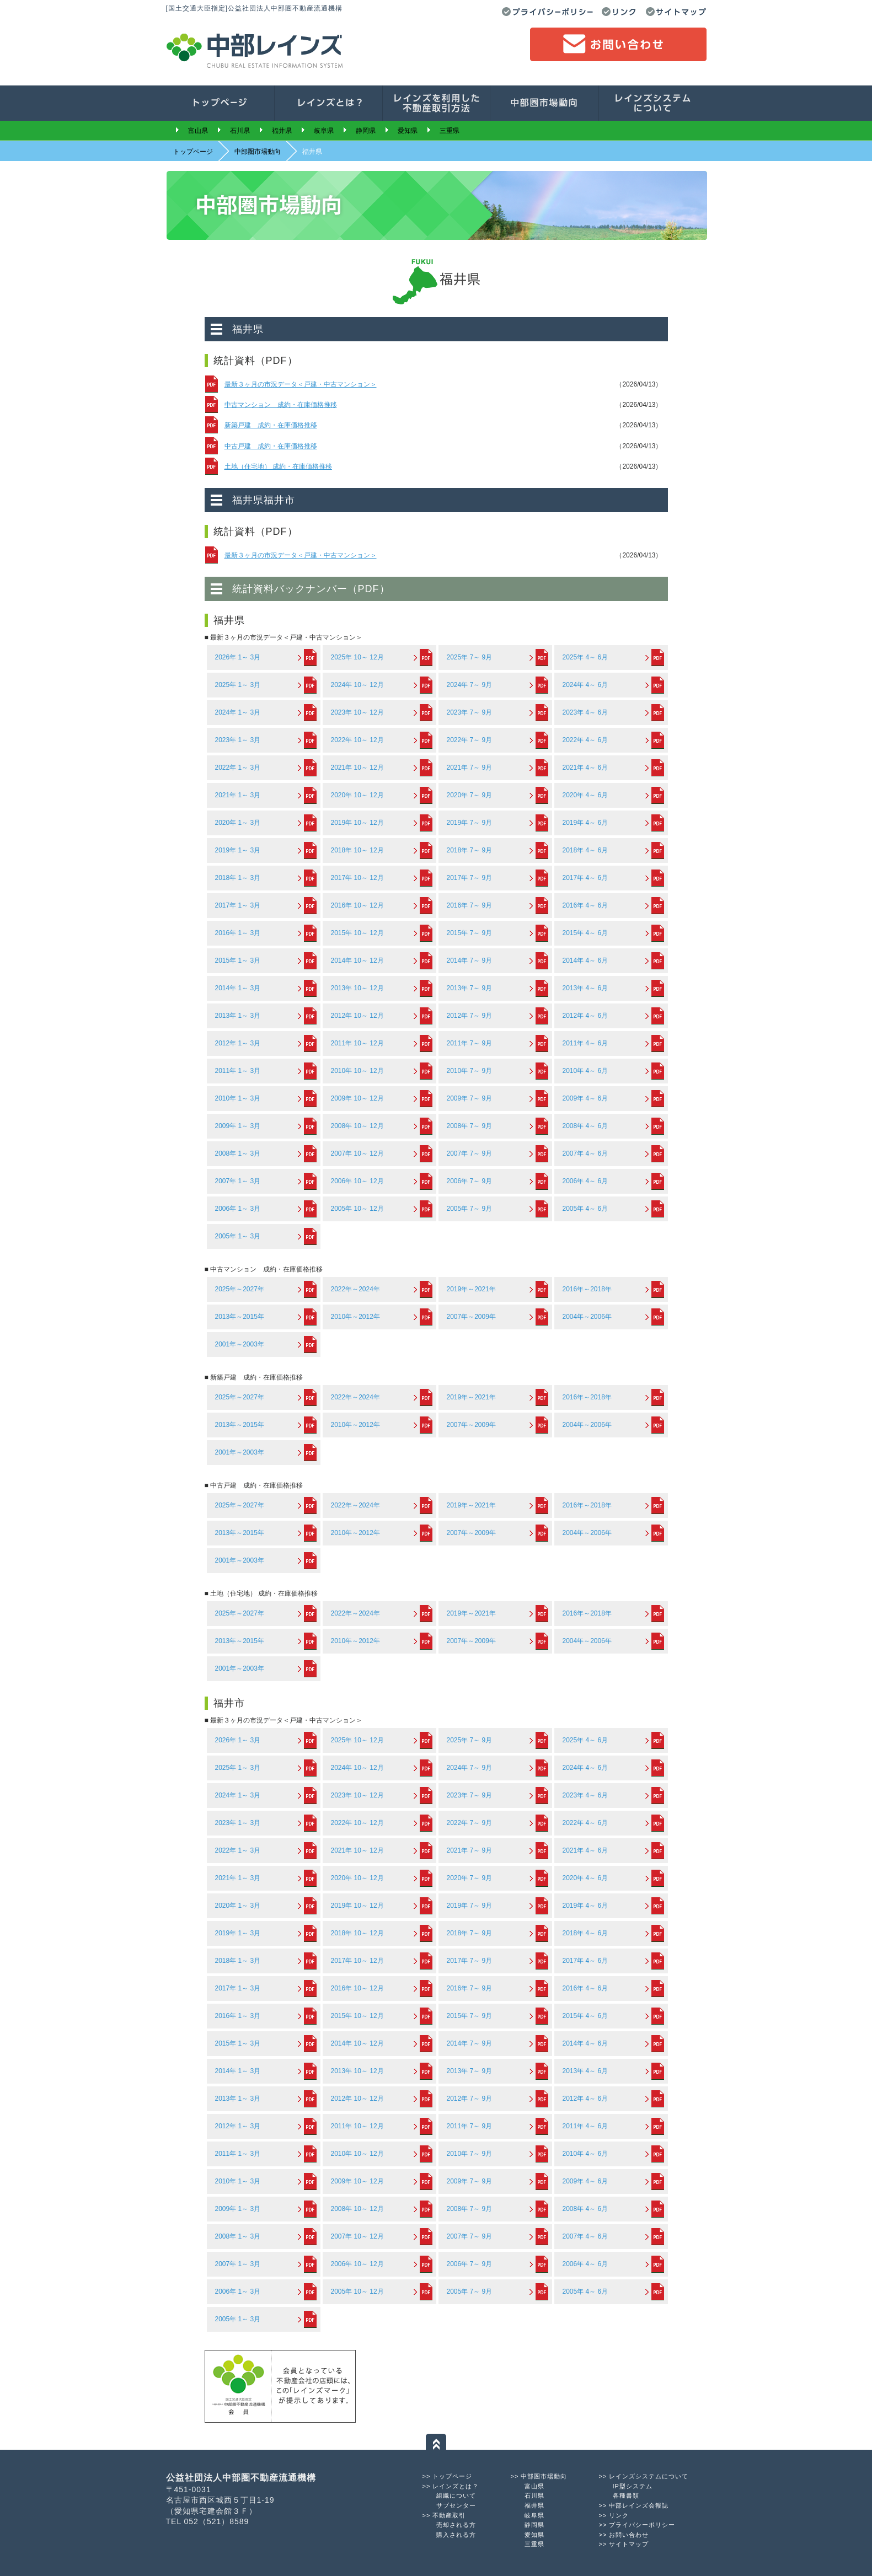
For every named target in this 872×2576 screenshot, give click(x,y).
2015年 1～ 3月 (238, 960)
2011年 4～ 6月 (585, 1043)
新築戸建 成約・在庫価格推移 (270, 425)
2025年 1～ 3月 (238, 685)
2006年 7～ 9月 (470, 1181)
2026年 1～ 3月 (238, 657)
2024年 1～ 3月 (238, 712)
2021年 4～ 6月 (585, 767)
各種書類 (626, 2495)
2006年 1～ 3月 (238, 1208)
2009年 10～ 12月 (357, 1098)
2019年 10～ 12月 (357, 823)
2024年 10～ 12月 (357, 685)
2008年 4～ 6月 (585, 1126)
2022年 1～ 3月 (238, 767)
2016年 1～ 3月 (238, 933)
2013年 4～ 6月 (585, 988)
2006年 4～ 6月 (585, 1181)
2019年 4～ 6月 (585, 823)
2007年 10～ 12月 (357, 1153)
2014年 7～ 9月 (470, 960)
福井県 (282, 131)
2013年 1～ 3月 (238, 1015)
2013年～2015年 (239, 1317)
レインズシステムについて (648, 2476)
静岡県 (366, 131)
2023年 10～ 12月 (357, 712)
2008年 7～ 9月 (470, 1126)
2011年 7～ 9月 (470, 1043)
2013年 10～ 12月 (357, 988)
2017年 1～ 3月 (238, 905)
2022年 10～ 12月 (357, 740)
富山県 (198, 131)
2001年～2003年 (239, 1344)
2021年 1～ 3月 (238, 795)
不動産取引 (449, 2515)
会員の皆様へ (652, 103)
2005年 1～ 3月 (238, 1236)
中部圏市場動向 (544, 103)
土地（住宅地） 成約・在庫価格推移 (278, 466)
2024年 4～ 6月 (585, 685)
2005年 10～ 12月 (357, 1208)
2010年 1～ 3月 (238, 1098)
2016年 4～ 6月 (585, 905)
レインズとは (328, 103)
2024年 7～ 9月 (470, 685)
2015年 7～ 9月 (470, 933)
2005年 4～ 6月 (585, 1208)
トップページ (220, 103)
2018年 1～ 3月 (238, 878)
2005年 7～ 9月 (470, 1208)
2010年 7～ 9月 (470, 1071)
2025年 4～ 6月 (585, 657)
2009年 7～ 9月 (470, 1098)
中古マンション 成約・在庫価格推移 (280, 405)
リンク (620, 11)
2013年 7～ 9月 (470, 988)
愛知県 (408, 131)
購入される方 (456, 2534)
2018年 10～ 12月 (357, 850)
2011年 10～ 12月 (357, 1043)
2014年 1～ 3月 (238, 988)
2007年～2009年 (471, 1317)
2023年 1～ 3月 (238, 740)
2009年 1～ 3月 (238, 1126)
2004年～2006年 (587, 1317)
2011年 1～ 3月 (238, 1071)
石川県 (240, 131)
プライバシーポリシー (547, 11)
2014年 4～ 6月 (585, 960)
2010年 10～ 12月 (357, 1071)
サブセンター (456, 2505)
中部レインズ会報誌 (638, 2505)
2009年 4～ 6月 (585, 1098)
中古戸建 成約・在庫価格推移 (270, 446)
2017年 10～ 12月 (357, 878)
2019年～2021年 (471, 1289)
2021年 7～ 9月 (470, 767)
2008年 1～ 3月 (238, 1153)
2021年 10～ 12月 (357, 767)
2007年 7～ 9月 (470, 1153)
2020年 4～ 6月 (585, 795)
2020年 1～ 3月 (238, 823)
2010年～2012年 (355, 1317)
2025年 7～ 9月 (470, 657)
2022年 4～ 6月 (585, 740)
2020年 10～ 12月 (357, 795)
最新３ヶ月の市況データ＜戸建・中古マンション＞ (300, 384)
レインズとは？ (455, 2486)
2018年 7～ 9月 (470, 850)
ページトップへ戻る (436, 2442)
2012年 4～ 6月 (585, 1015)
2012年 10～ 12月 (357, 1015)
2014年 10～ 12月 (357, 960)
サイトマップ (676, 11)
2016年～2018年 (587, 1289)
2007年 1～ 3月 (238, 1181)
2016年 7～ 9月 (470, 905)
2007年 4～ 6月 (585, 1153)
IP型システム (632, 2486)
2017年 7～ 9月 (470, 878)
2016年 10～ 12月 (357, 905)
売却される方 (456, 2524)
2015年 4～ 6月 (585, 933)
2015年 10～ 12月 (357, 933)
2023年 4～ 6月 (585, 712)
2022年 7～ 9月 (470, 740)
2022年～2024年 (355, 1289)
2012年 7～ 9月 (470, 1015)
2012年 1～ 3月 (238, 1043)
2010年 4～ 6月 (585, 1071)
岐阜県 (324, 131)
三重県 (449, 131)
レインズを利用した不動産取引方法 (436, 103)
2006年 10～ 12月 (357, 1181)
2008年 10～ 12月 (357, 1126)
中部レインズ (254, 49)
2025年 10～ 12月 (357, 657)
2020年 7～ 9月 (470, 795)
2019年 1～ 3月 (238, 850)
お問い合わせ (618, 44)
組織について (456, 2495)
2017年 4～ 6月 (585, 878)
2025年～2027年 (239, 1289)
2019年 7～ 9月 (470, 823)
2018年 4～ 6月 (585, 850)
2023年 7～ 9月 (470, 712)
